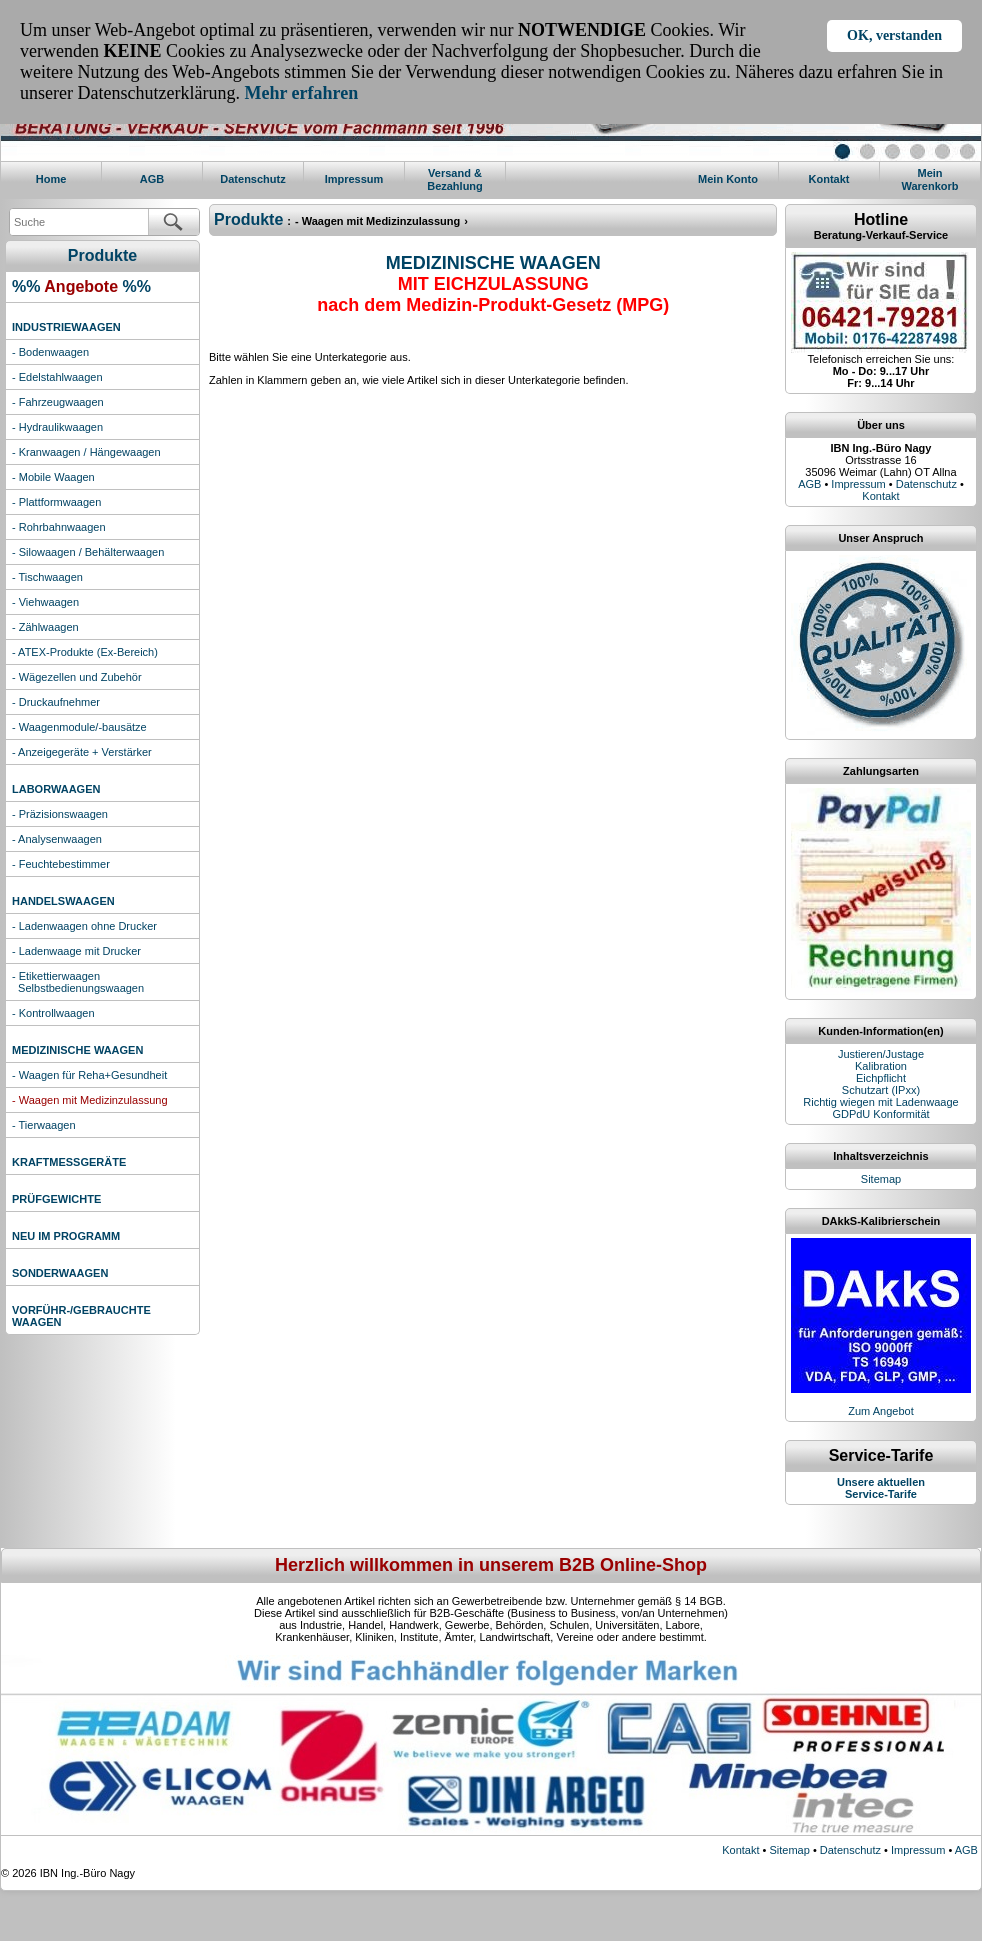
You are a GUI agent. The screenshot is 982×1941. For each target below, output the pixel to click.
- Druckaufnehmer (56, 702)
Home (51, 179)
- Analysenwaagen (57, 839)
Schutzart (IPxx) (881, 1090)
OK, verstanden (894, 35)
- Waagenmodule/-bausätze (79, 727)
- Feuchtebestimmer (61, 864)
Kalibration (881, 1066)
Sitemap (881, 1179)
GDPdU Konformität (880, 1114)
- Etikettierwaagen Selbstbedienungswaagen (78, 982)
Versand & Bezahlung (455, 179)
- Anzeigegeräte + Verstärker (82, 752)
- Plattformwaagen (56, 502)
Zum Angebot (880, 1411)
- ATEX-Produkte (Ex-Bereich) (85, 652)
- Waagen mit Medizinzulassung (90, 1100)
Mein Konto (728, 179)
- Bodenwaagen (50, 352)
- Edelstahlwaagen (57, 377)
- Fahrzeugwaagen (58, 402)
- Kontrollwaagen (53, 1013)
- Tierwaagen (44, 1125)
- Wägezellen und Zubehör (77, 677)
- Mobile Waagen (53, 477)
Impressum (354, 179)
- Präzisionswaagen (60, 814)
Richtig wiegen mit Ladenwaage (880, 1102)
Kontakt (829, 179)
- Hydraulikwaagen (57, 427)
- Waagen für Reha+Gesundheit (89, 1075)
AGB (152, 179)
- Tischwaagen (47, 577)
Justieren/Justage (881, 1054)
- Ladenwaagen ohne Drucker (84, 926)
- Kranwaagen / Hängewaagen (86, 452)
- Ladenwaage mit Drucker (76, 951)
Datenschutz (252, 179)
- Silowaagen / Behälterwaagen (88, 552)
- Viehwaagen (45, 602)
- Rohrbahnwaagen (59, 527)
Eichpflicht (881, 1078)
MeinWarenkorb (929, 179)
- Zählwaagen (45, 627)
